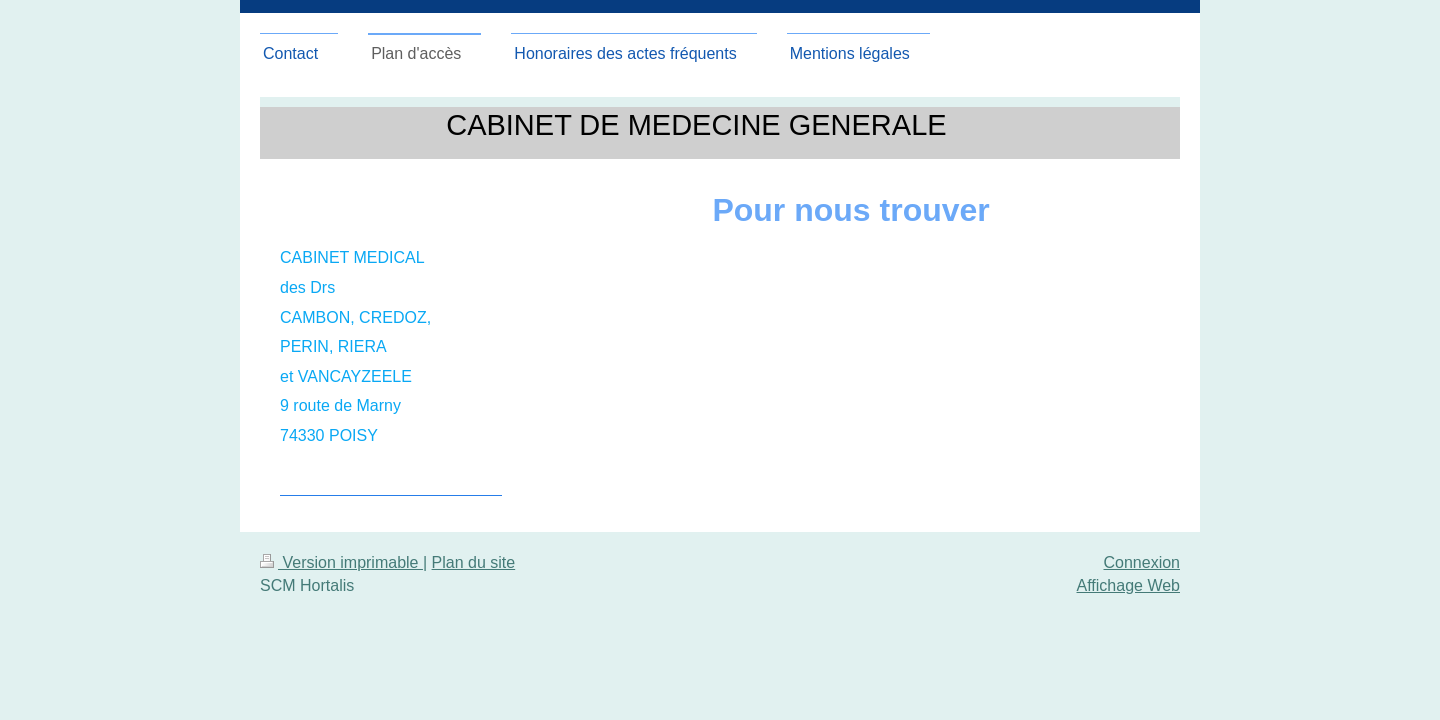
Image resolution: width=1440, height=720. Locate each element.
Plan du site (474, 562)
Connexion (1142, 562)
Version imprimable (341, 562)
